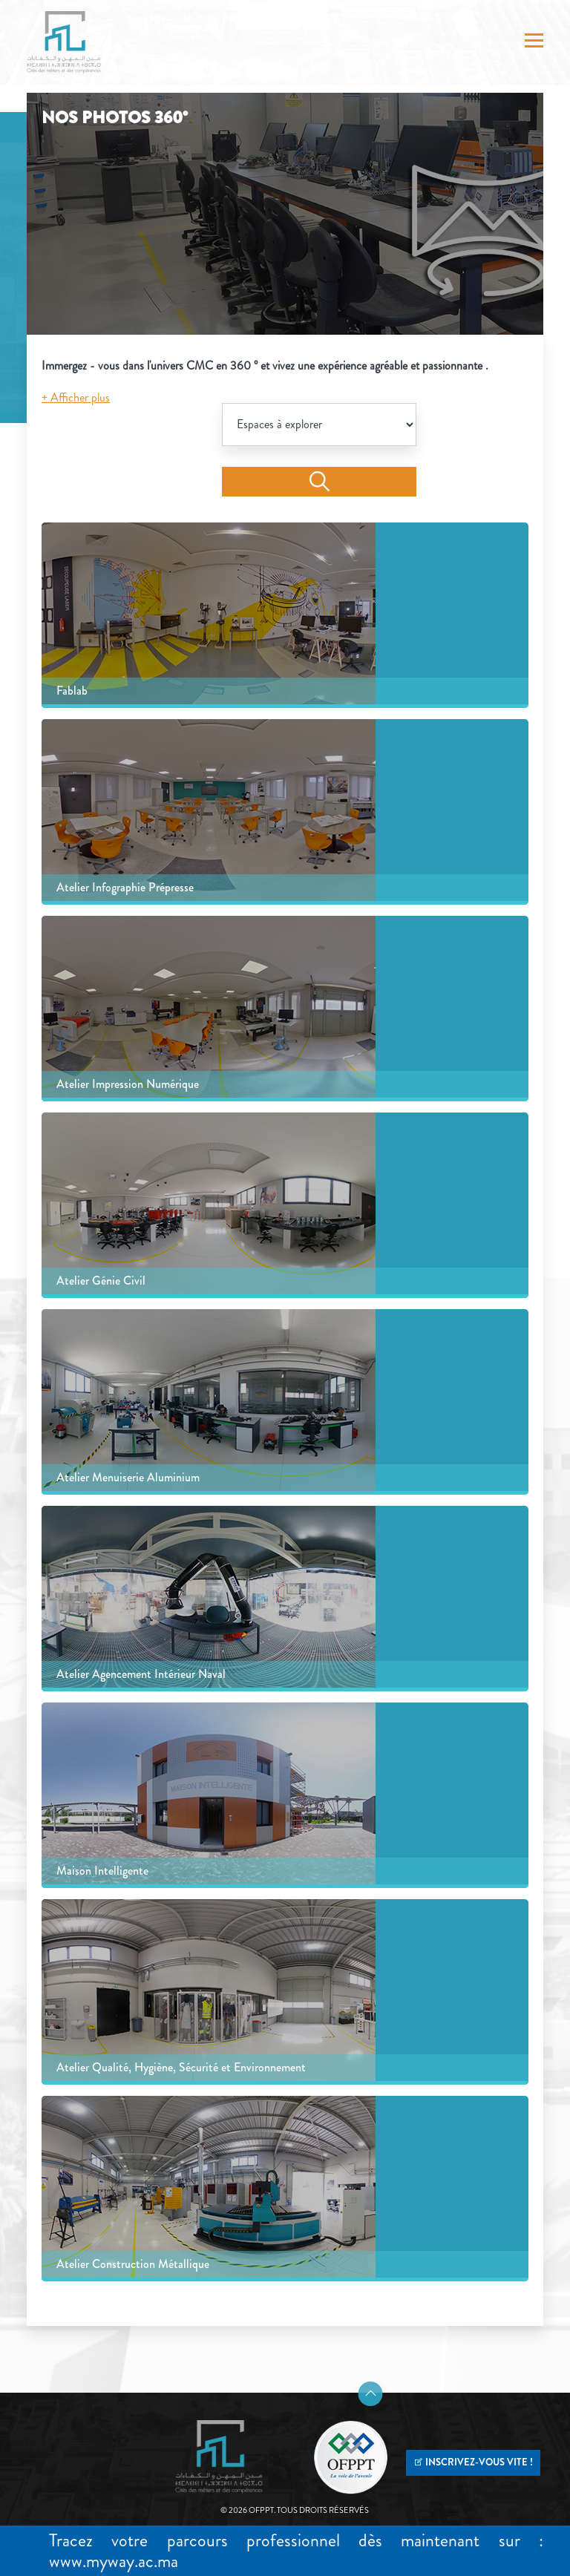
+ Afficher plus (76, 397)
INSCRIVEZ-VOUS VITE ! (473, 2462)
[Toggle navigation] (534, 42)
